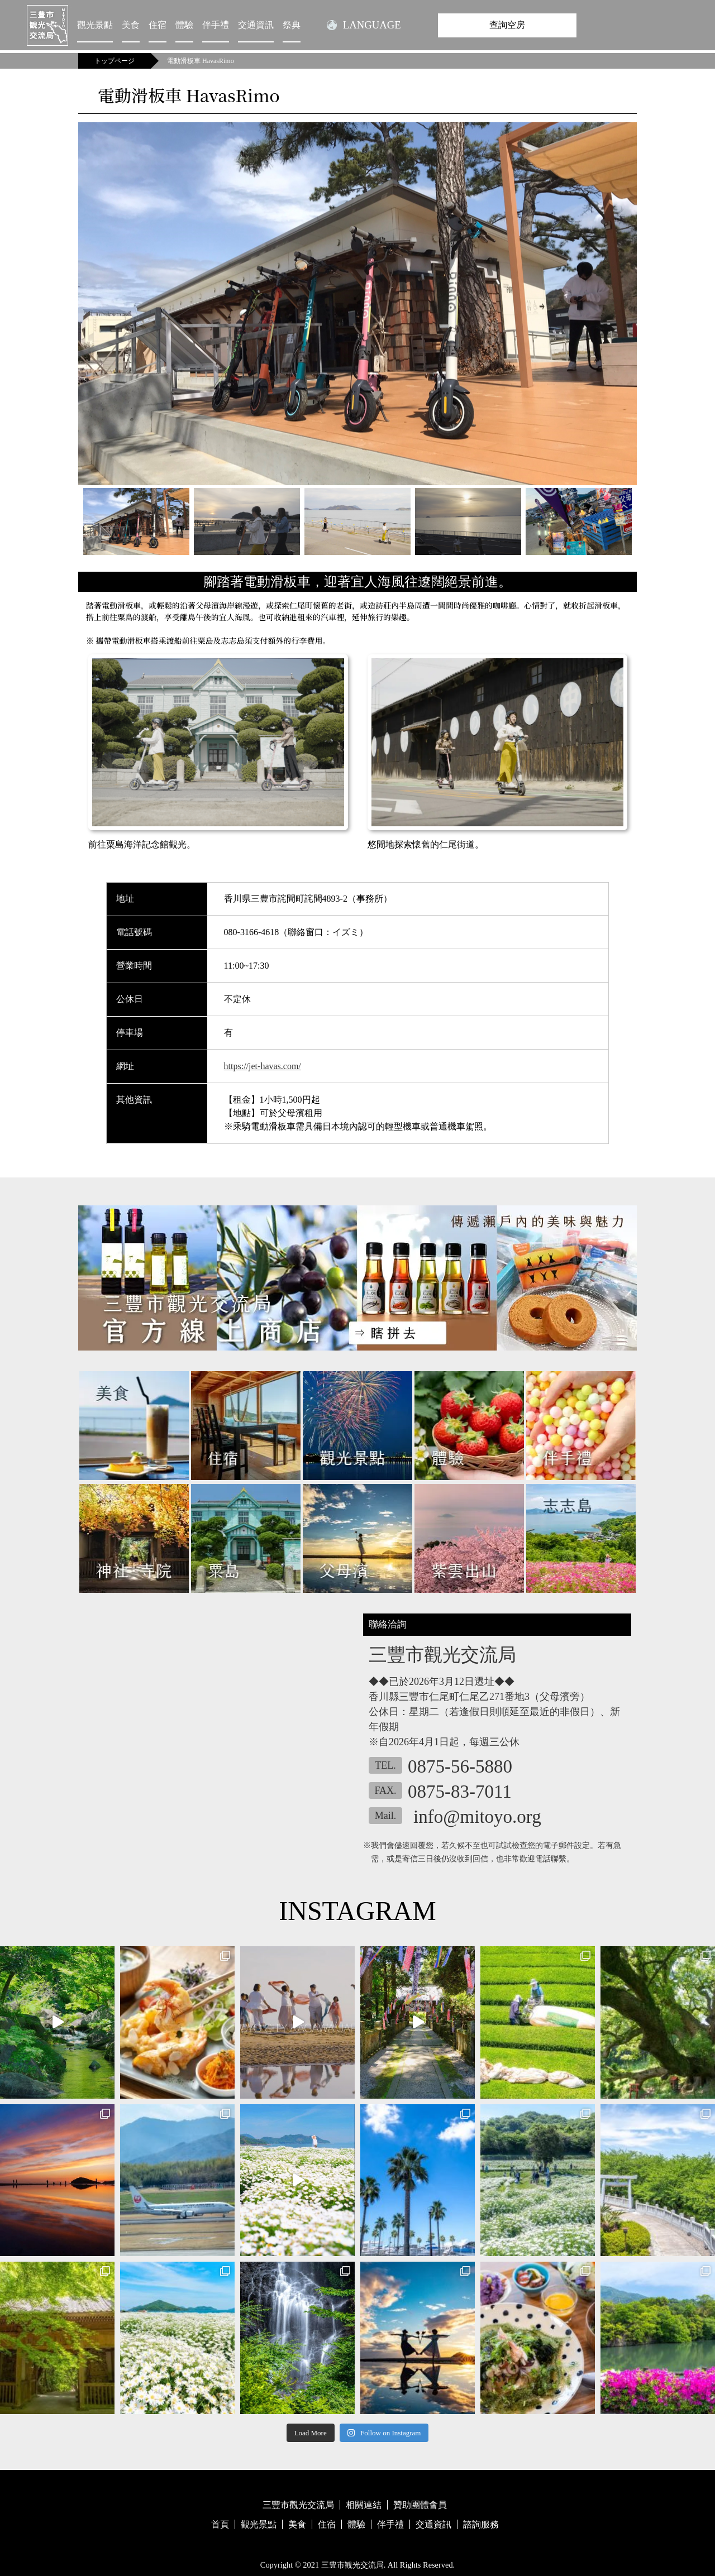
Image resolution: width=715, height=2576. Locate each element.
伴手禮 (215, 25)
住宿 (157, 25)
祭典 (292, 25)
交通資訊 (256, 25)
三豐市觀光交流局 (298, 2505)
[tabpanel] (357, 303)
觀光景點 (95, 25)
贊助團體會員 (420, 2505)
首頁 (220, 2524)
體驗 (184, 25)
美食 (131, 25)
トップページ (114, 61)
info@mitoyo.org (477, 1817)
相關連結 (364, 2505)
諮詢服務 (481, 2524)
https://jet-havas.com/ (262, 1066)
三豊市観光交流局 (352, 2564)
